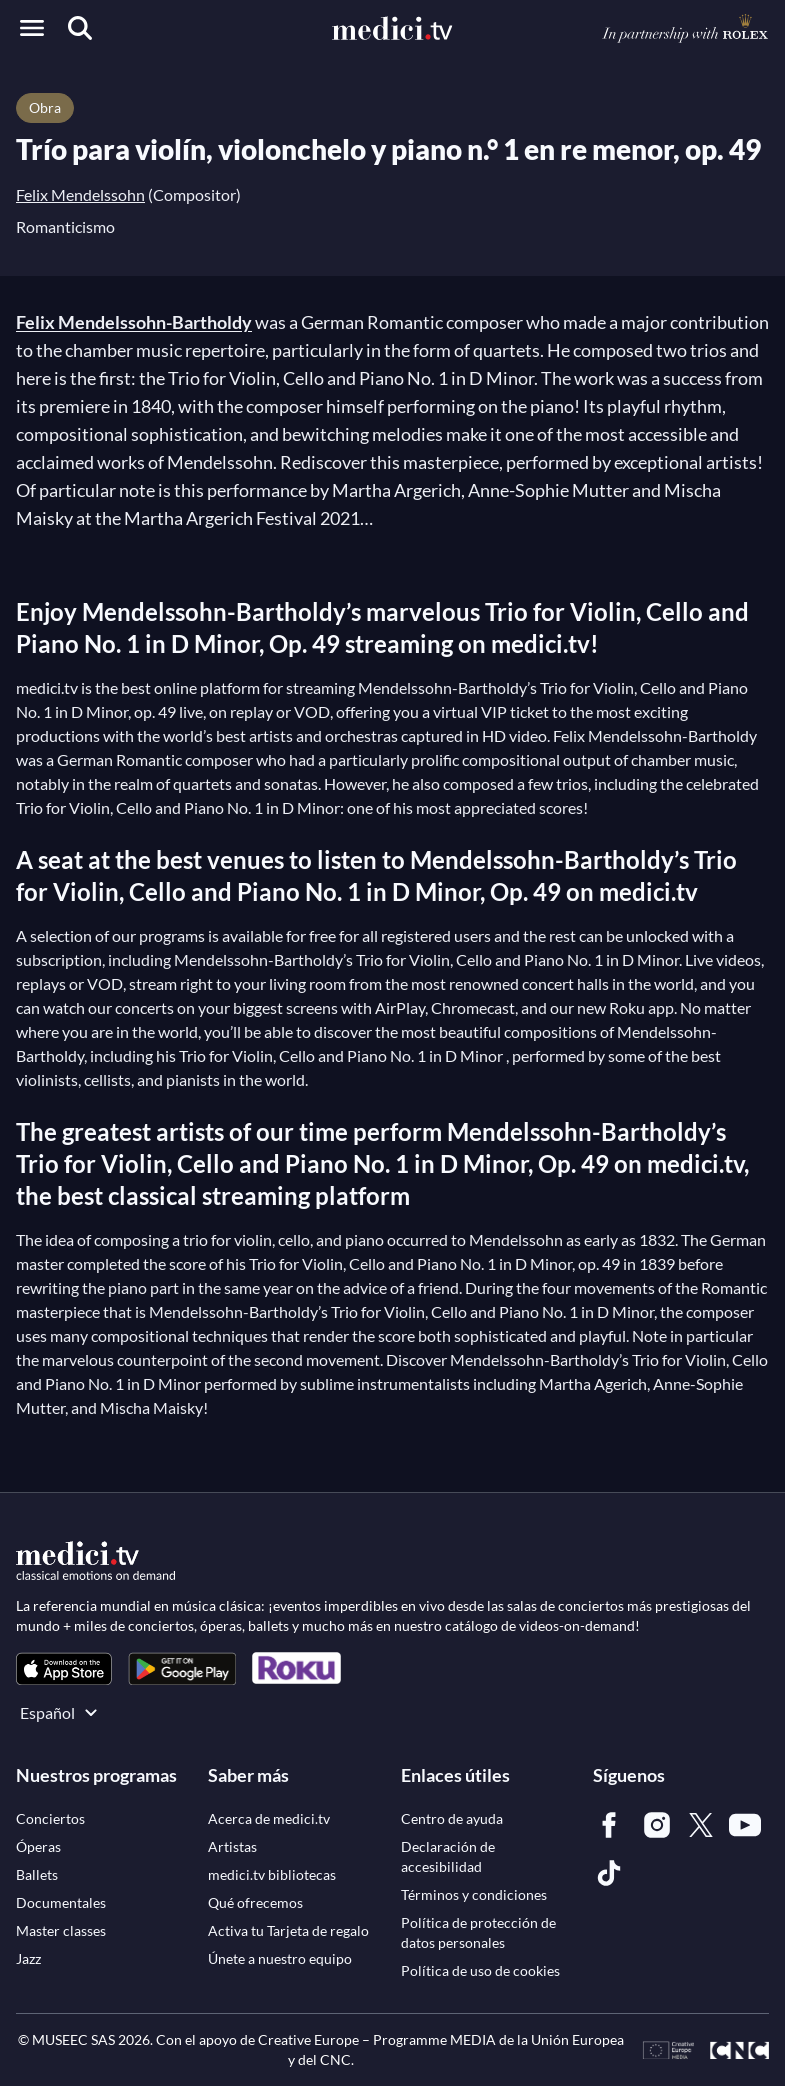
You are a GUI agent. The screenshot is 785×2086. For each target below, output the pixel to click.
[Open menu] (32, 28)
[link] (64, 1668)
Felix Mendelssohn (80, 194)
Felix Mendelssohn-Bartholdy (134, 322)
